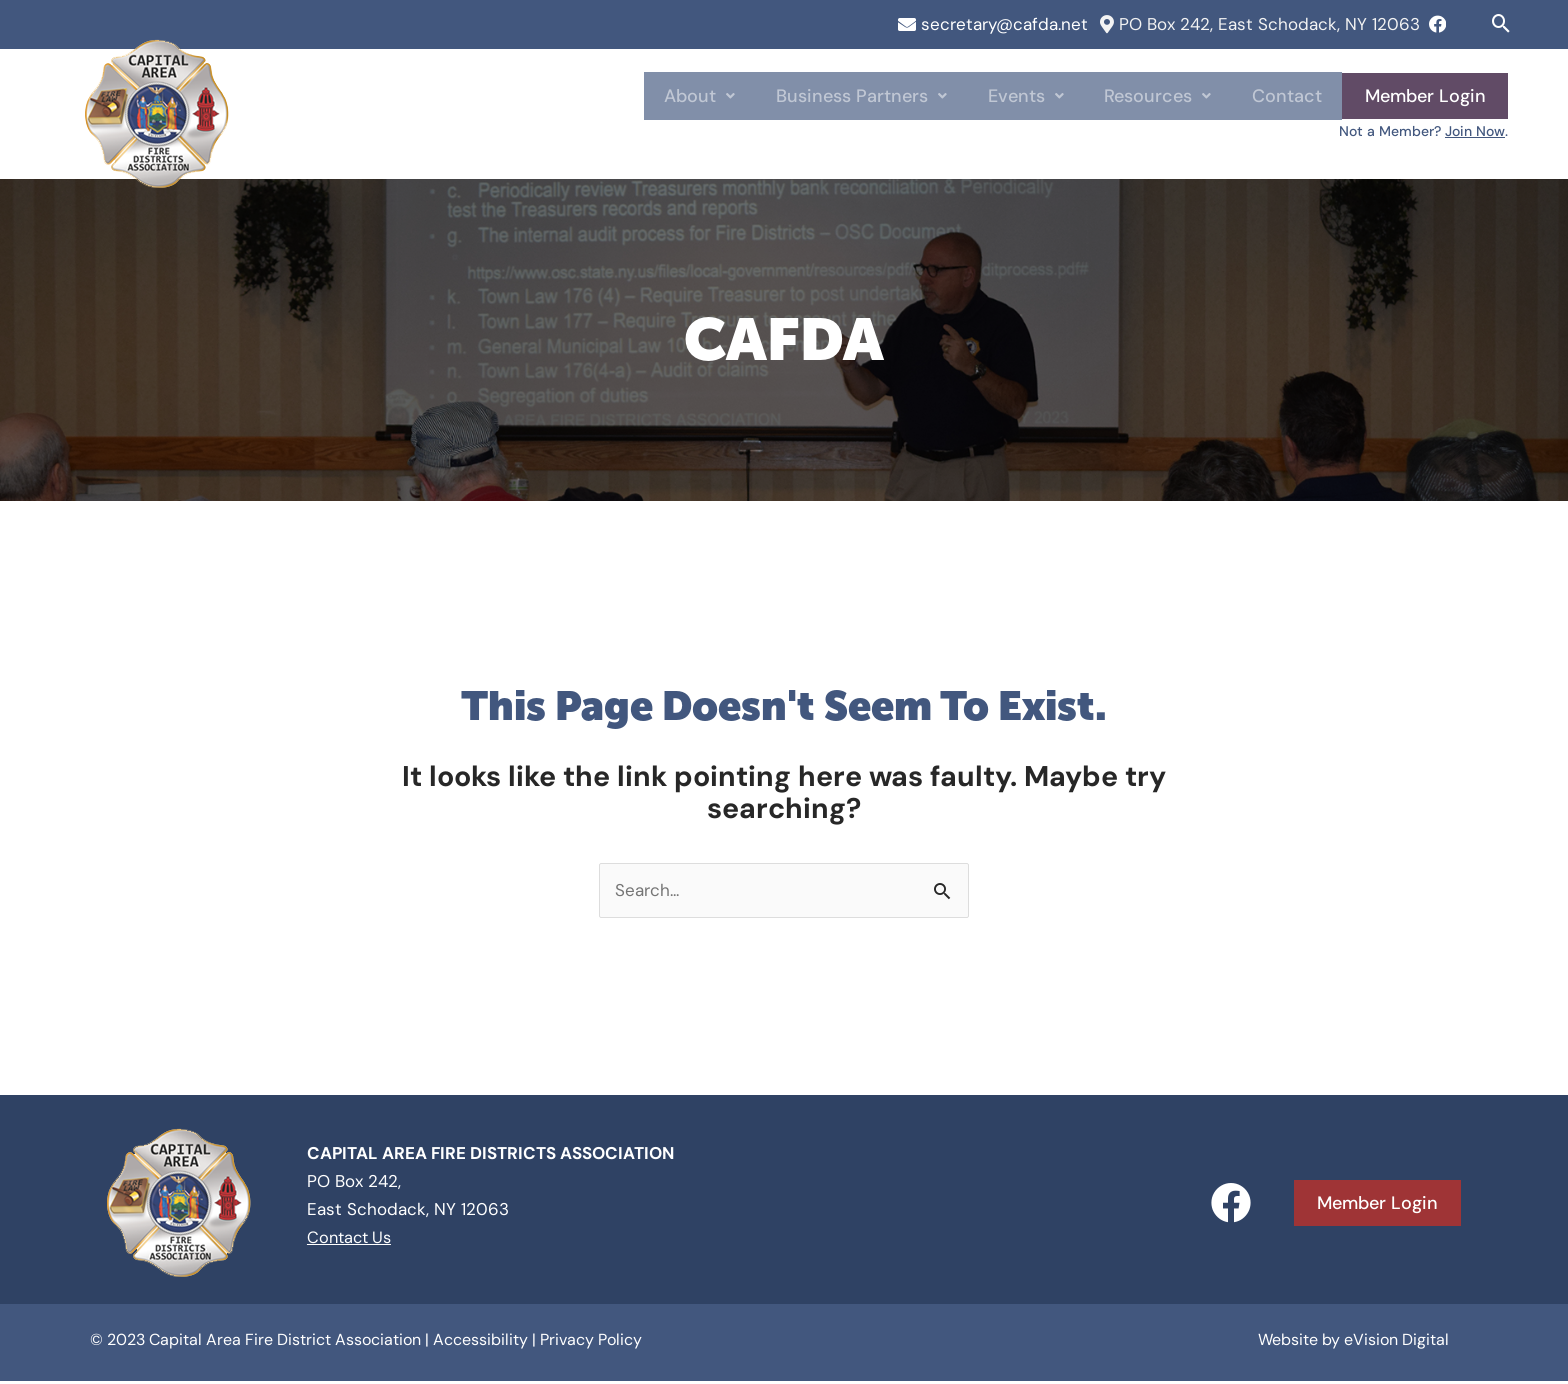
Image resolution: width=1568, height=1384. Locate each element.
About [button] (746, 96)
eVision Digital (1396, 1343)
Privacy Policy (591, 1343)
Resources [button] (1172, 96)
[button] (1501, 23)
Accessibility (480, 1343)
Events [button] (1051, 96)
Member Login (1424, 96)
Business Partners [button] (897, 96)
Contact (1291, 96)
